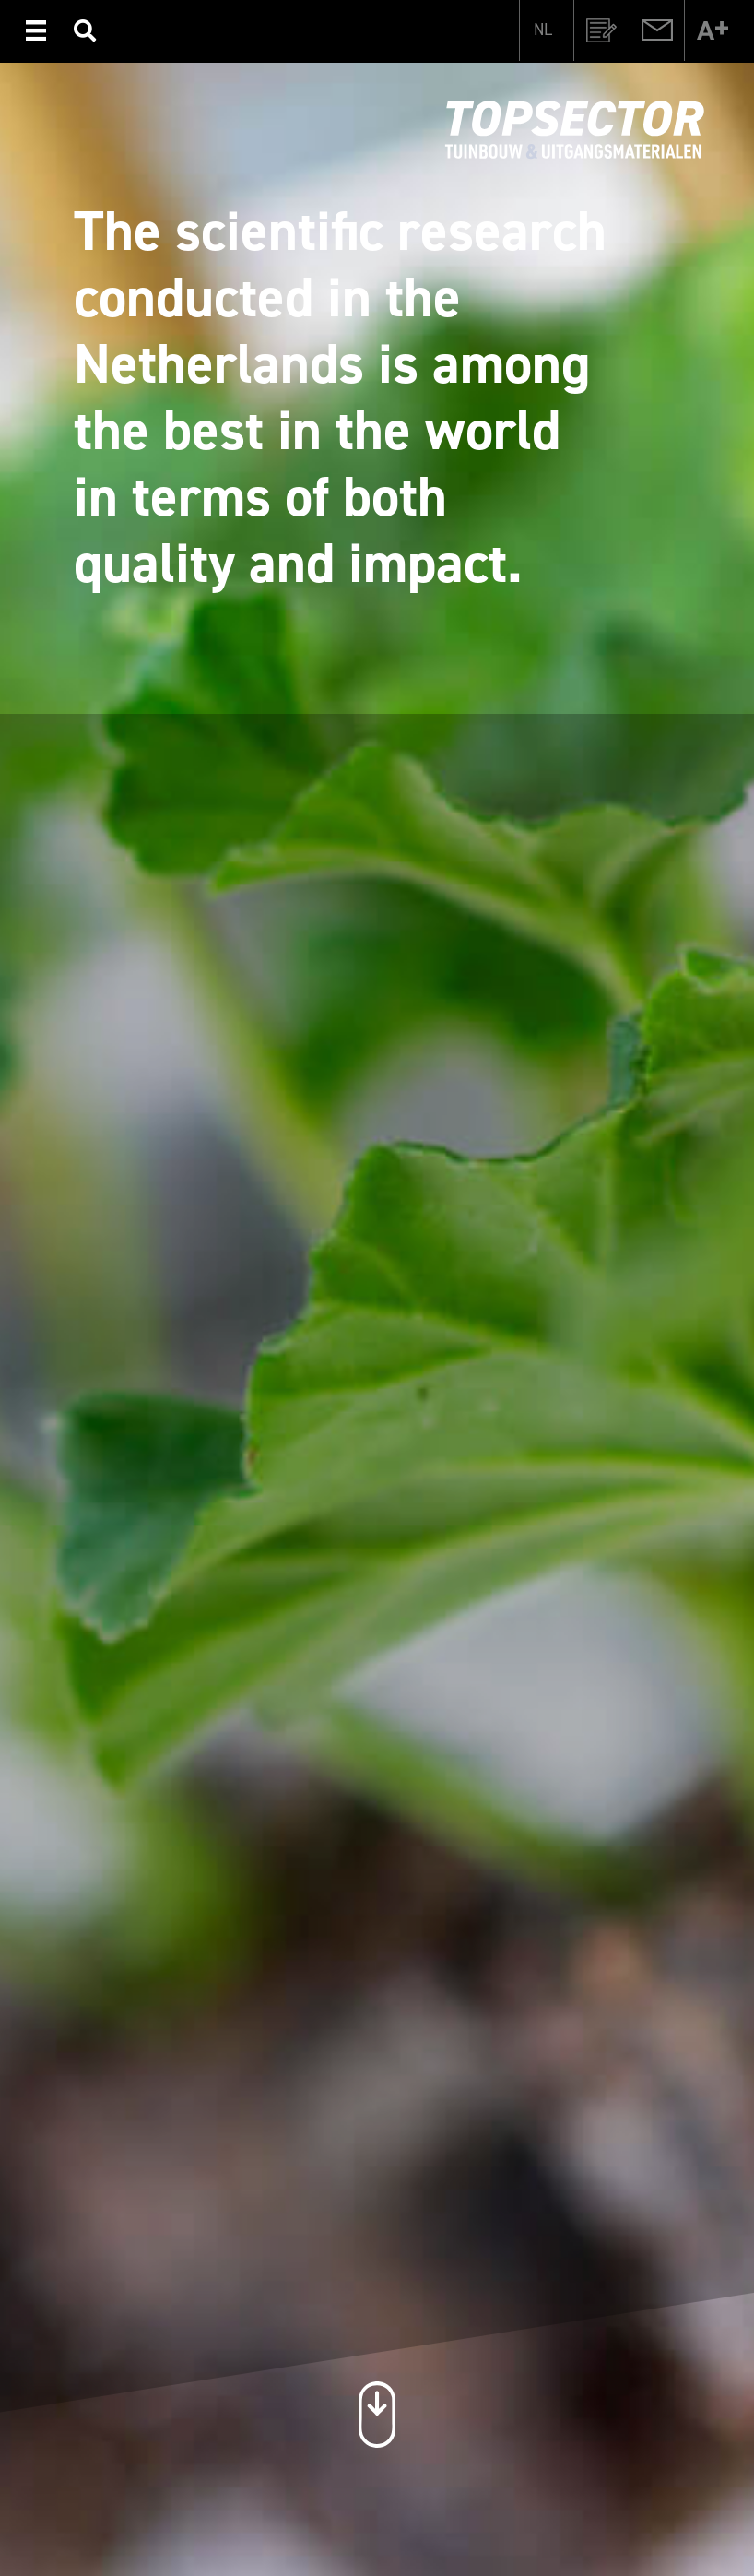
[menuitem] (542, 28)
